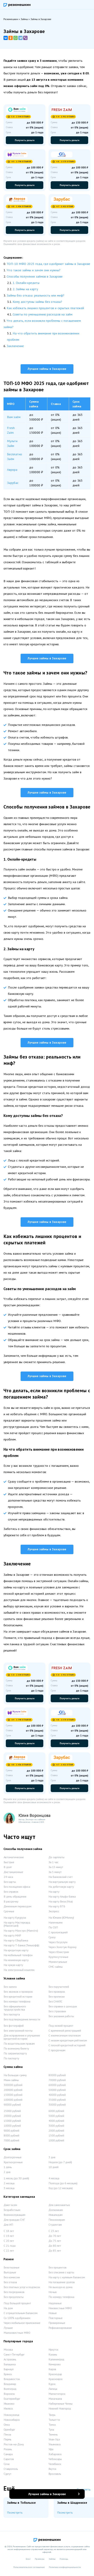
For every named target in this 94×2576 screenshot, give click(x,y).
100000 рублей (13, 2099)
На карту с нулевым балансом (67, 2277)
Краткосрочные (13, 2162)
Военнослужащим (14, 2214)
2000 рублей (56, 2130)
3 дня (52, 2157)
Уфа (51, 2449)
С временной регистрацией (65, 2030)
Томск (52, 2424)
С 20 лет (9, 2240)
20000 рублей (12, 2116)
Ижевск (8, 2408)
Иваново (9, 2403)
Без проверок (57, 1991)
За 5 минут (55, 1872)
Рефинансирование (60, 2327)
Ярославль (55, 2473)
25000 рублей (12, 2111)
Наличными (55, 1922)
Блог (28, 2559)
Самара (8, 2454)
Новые (53, 2313)
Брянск (8, 2374)
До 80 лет (55, 2245)
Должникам (56, 2210)
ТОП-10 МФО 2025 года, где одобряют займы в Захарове (48, 264)
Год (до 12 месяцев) (61, 2188)
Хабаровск (55, 2454)
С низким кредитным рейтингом (68, 2040)
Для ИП (8, 2224)
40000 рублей (57, 2094)
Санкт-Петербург (14, 2354)
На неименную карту (16, 1960)
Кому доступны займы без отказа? (37, 302)
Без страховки (57, 2011)
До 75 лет (55, 2240)
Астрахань (10, 2359)
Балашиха (10, 2364)
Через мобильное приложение (22, 2323)
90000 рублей (12, 2104)
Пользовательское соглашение (29, 2567)
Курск (52, 2384)
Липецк (53, 2389)
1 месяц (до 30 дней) (16, 2178)
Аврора (12, 470)
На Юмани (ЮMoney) (61, 1917)
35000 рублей (57, 2099)
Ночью (53, 2292)
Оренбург (9, 2429)
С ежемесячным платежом (65, 2035)
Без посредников (14, 2292)
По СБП (53, 1927)
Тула (51, 2429)
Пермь (7, 2439)
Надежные (55, 2303)
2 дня (7, 2172)
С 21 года (9, 2245)
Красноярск (55, 2379)
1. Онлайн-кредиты (26, 283)
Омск (7, 2424)
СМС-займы (56, 1966)
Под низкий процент (61, 2025)
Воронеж (9, 2393)
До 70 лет (55, 2236)
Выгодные (10, 2272)
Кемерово (55, 2364)
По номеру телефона (61, 2297)
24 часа (8, 1877)
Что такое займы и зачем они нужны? (33, 270)
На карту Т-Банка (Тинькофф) (21, 1945)
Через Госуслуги (58, 1942)
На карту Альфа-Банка (62, 1896)
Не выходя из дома (60, 2287)
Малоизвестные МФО (17, 2332)
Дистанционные (13, 1872)
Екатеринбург (12, 2398)
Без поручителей (59, 1986)
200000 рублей (13, 2090)
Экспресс (54, 1911)
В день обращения (15, 1896)
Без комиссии (12, 2277)
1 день (8, 2167)
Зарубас (13, 483)
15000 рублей (12, 2120)
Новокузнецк (11, 2415)
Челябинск (55, 2464)
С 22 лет (9, 2250)
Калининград (56, 2359)
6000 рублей (56, 2111)
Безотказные (11, 2267)
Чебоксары (55, 2459)
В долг (8, 1867)
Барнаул (9, 2369)
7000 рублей (11, 2140)
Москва (8, 2349)
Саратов (9, 2459)
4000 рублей (56, 2120)
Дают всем (10, 2205)
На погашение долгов (62, 2282)
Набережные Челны (61, 2403)
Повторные (55, 2318)
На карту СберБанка (16, 1940)
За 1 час (53, 1862)
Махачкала (55, 2398)
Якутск (52, 2469)
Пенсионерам (57, 2219)
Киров (52, 2369)
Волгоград (10, 2389)
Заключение (15, 346)
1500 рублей (56, 2135)
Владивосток (12, 2379)
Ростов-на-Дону (14, 2444)
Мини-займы (11, 2080)
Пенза (7, 2434)
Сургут (7, 2473)
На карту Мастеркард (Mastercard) (17, 1924)
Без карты (10, 1881)
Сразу (52, 1937)
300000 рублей (13, 2085)
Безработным (12, 2210)
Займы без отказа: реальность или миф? (35, 295)
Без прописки (57, 1996)
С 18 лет (9, 2231)
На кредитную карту (16, 1950)
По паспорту (11, 2058)
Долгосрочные (12, 2157)
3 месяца (9, 2188)
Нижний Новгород (60, 2408)
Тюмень (53, 2434)
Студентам (55, 2224)
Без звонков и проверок (18, 1991)
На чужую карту (13, 1965)
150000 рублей (13, 2094)
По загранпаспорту (15, 2053)
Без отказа (10, 2282)
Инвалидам (55, 2214)
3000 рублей (56, 2125)
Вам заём (13, 417)
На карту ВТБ (57, 1906)
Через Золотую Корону (62, 1947)
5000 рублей (56, 2116)
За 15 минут (56, 1867)
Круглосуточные (58, 1957)
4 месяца (54, 2178)
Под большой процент (17, 2303)
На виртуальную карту (62, 1881)
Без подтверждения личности (22, 2019)
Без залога (10, 1986)
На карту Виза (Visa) (61, 1901)
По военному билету (16, 2048)
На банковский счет (61, 1877)
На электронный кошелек (19, 1970)
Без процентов (58, 2267)
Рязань (8, 2449)
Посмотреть (15, 2512)
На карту (54, 1891)
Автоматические (14, 1857)
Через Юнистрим (59, 1952)
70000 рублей (57, 2080)
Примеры (40, 2559)
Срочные (9, 1911)
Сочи (7, 2464)
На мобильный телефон (18, 1955)
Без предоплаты (14, 2297)
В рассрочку (11, 1901)
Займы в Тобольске (21, 2503)
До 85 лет (55, 2250)
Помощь (64, 2559)
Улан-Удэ (54, 2439)
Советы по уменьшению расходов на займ (42, 314)
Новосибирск (12, 2419)
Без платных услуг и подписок (22, 2287)
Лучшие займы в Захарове (47, 369)
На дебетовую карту (61, 1886)
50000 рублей (57, 2090)
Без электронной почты (18, 2030)
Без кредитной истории (18, 1996)
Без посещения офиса (17, 1886)
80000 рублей (57, 2075)
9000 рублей (11, 2130)
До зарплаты (56, 1857)
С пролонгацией (58, 1932)
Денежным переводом (17, 1906)
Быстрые (9, 1862)
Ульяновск (55, 2444)
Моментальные (58, 1961)
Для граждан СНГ (14, 2219)
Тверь (52, 2415)
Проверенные (57, 2323)
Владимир (10, 2384)
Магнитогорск (57, 2393)
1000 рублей (56, 2140)
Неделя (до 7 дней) (60, 2162)
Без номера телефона (17, 2001)
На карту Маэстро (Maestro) (21, 1930)
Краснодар (55, 2374)
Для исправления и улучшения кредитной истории (22, 2037)
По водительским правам (19, 2043)
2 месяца (9, 2183)
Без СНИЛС (55, 2001)
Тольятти (54, 2419)
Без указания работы (61, 2016)
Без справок (11, 1891)
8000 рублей (11, 2135)
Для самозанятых (59, 2205)
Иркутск (53, 2349)
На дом (8, 2308)
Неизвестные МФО (60, 2308)
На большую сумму (15, 2075)
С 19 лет (9, 2236)
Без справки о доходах (63, 2006)
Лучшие (8, 2327)
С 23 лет (54, 2231)
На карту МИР (12, 1935)
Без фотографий (14, 2025)
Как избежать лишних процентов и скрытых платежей (45, 308)
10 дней (53, 2167)
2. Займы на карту (25, 289)
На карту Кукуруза (15, 1917)
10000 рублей (12, 2125)
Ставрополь (11, 2469)
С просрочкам (57, 2050)
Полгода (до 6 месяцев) (63, 2183)
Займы (52, 2559)
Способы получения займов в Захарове (35, 276)
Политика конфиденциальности (65, 2567)
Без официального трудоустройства (15, 2008)
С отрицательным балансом (20, 2313)
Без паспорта (12, 2014)
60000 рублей (57, 2085)
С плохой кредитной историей (67, 2045)
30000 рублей (57, 2104)
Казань (53, 2354)
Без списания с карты (61, 2272)
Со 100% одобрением (17, 2318)
